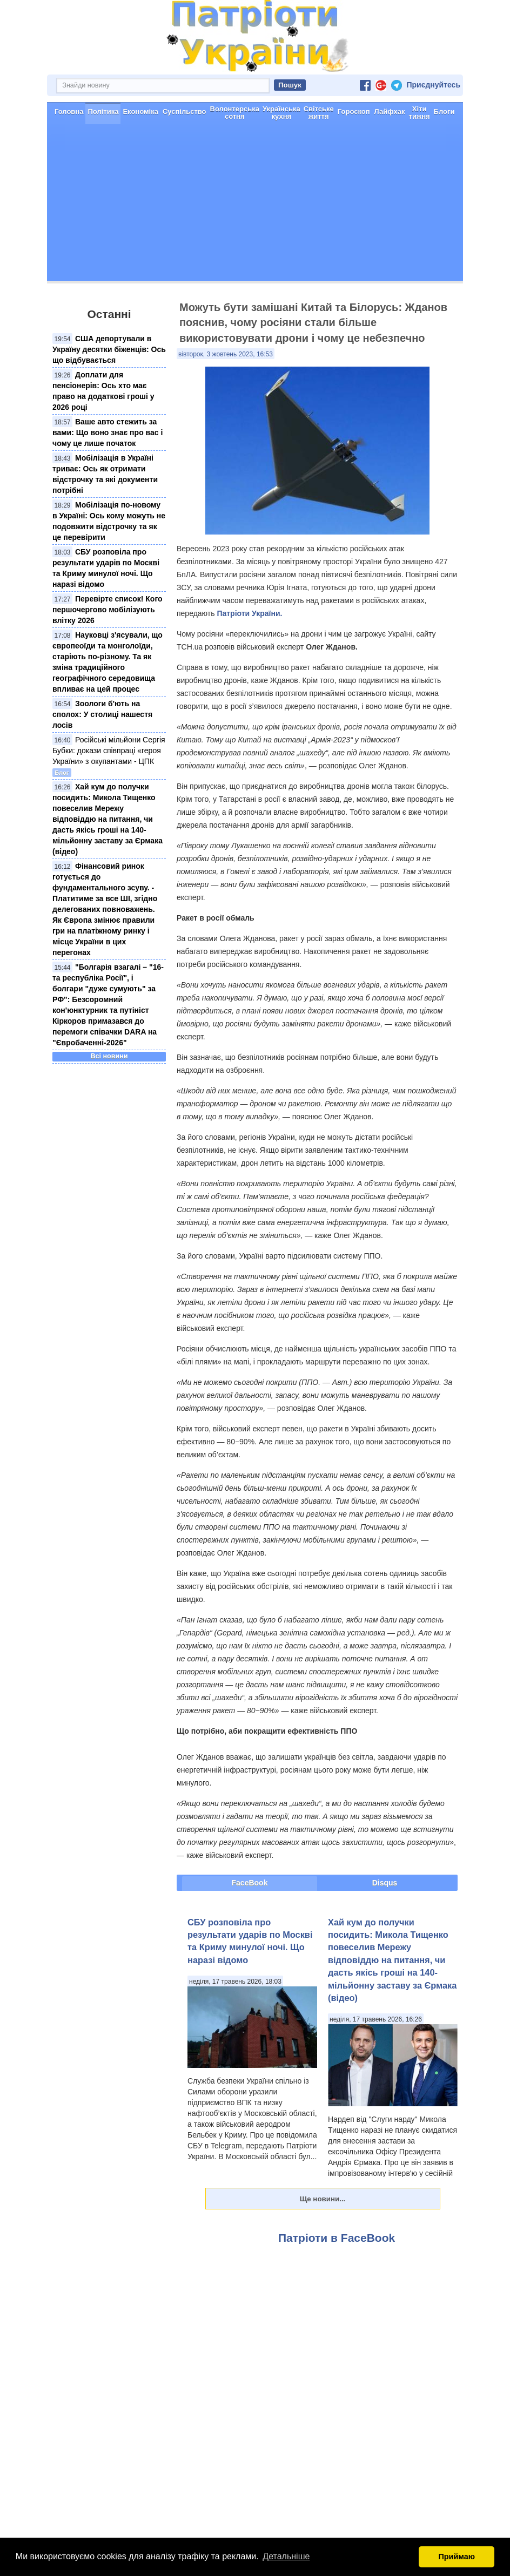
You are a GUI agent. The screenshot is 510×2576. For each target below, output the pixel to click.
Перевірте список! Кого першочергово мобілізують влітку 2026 (107, 609)
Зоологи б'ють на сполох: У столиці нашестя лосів (102, 714)
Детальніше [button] (286, 2556)
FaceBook (250, 1882)
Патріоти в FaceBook (336, 2237)
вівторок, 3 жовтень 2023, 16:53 (225, 353)
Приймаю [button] (456, 2556)
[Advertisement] (255, 204)
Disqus (385, 1882)
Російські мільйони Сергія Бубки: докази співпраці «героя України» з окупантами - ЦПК (108, 750)
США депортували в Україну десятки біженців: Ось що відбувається (109, 349)
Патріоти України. (249, 612)
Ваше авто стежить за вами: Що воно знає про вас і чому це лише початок (107, 432)
